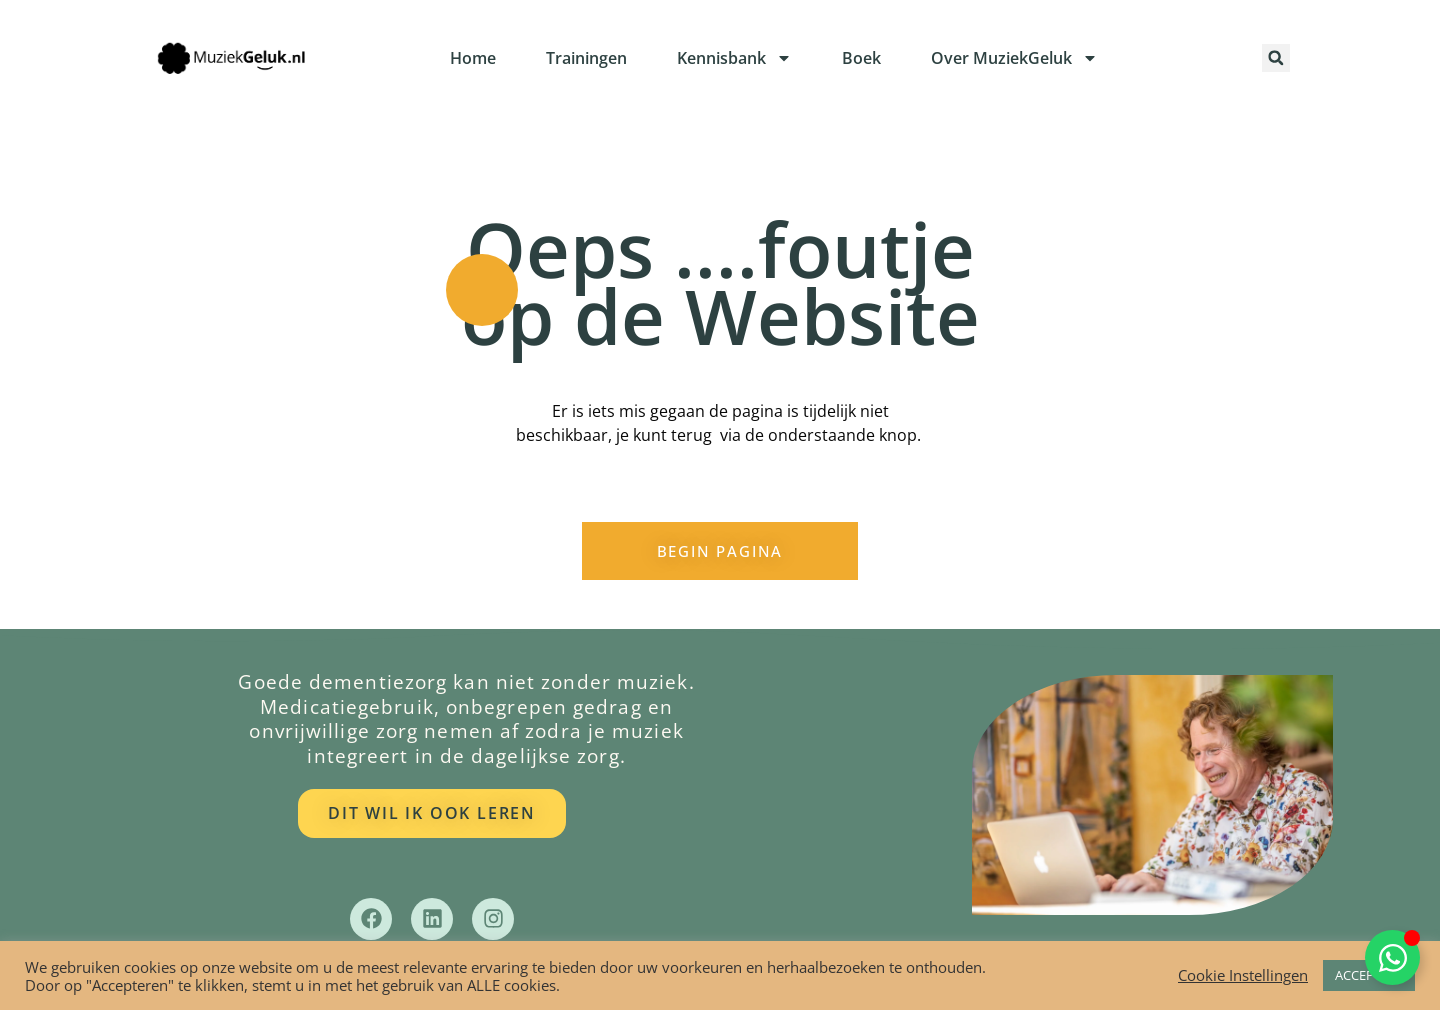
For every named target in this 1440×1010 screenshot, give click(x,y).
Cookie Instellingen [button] (1243, 976)
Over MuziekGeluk (1014, 58)
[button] (1276, 58)
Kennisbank (734, 58)
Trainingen (586, 58)
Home (473, 58)
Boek (861, 58)
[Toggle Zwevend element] (1392, 957)
